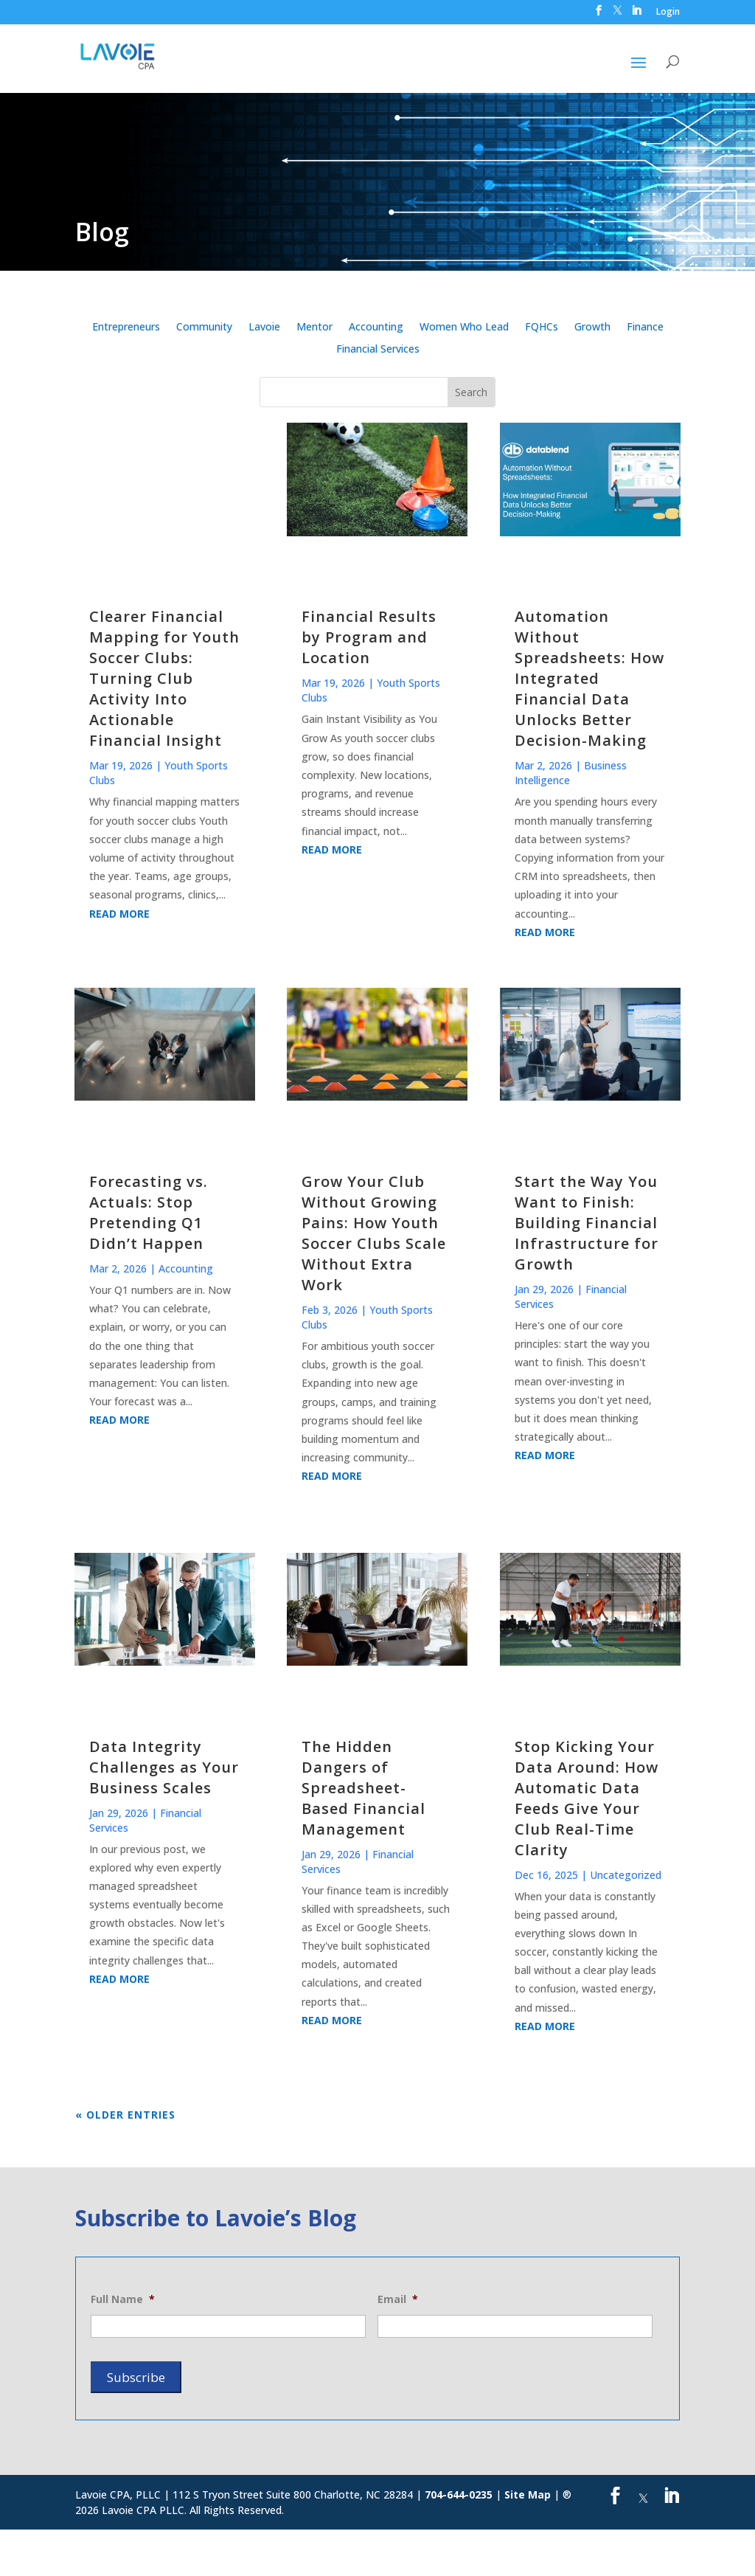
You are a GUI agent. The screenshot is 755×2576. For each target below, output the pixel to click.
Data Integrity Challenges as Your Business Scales (164, 1767)
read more (119, 914)
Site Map (527, 2494)
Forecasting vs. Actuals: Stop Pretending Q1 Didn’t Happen (148, 1212)
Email (398, 2299)
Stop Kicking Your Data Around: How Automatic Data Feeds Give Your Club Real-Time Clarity (586, 1798)
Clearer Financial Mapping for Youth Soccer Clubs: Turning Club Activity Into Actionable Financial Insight (164, 678)
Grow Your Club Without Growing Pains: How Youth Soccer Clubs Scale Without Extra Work (374, 1233)
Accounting (376, 327)
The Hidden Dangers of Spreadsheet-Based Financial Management (363, 1788)
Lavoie (264, 327)
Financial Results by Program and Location (369, 637)
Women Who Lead (464, 327)
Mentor (314, 327)
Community (204, 327)
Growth (592, 327)
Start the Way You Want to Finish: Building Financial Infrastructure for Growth (586, 1222)
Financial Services (378, 350)
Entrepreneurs (126, 327)
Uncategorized (625, 1875)
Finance (645, 327)
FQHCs (541, 327)
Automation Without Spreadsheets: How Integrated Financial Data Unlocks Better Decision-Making (589, 678)
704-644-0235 (459, 2494)
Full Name (123, 2299)
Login (668, 12)
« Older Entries (125, 2115)
